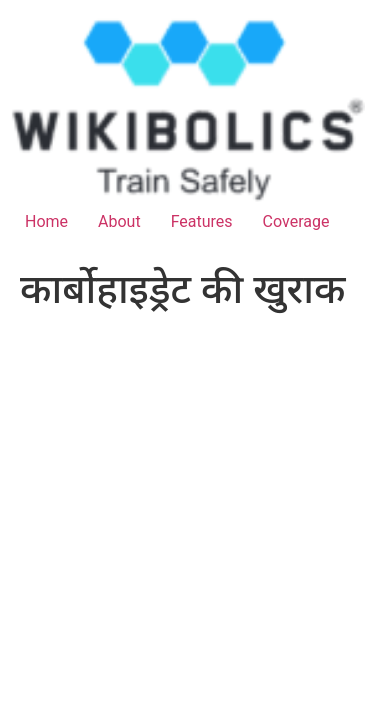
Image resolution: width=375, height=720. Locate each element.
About (119, 221)
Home (46, 221)
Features (202, 221)
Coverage (296, 221)
